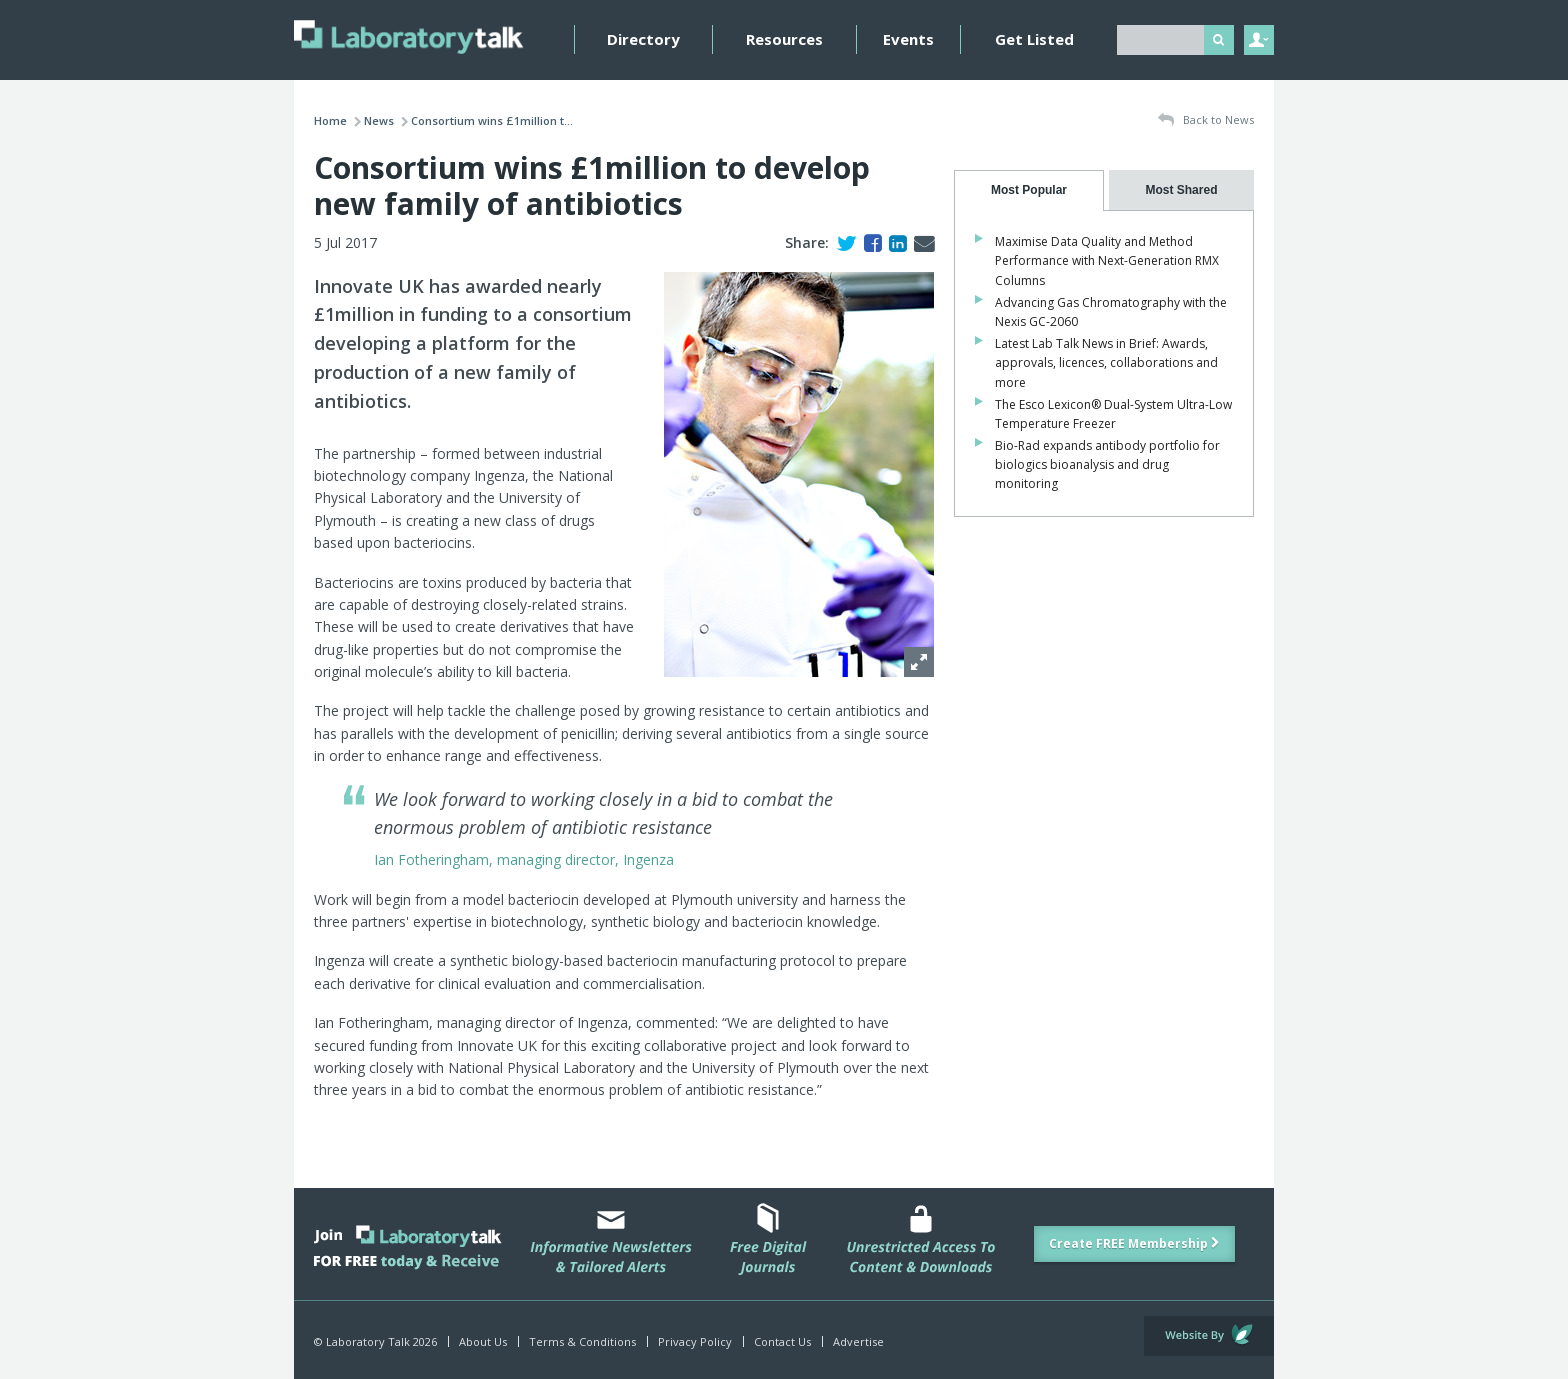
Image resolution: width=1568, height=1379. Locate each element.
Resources (784, 39)
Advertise (858, 1341)
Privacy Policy (695, 1341)
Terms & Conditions (582, 1341)
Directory (643, 39)
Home (330, 120)
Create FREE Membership (1134, 1243)
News (379, 120)
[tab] (1029, 190)
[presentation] (1029, 190)
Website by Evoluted (1209, 1336)
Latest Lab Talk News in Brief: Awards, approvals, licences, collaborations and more (1106, 362)
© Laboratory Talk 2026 (375, 1341)
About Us (483, 1341)
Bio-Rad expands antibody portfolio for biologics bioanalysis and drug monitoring (1107, 464)
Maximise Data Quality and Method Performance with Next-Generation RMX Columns (1107, 260)
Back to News (1206, 120)
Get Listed (1034, 39)
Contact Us (782, 1341)
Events (908, 39)
